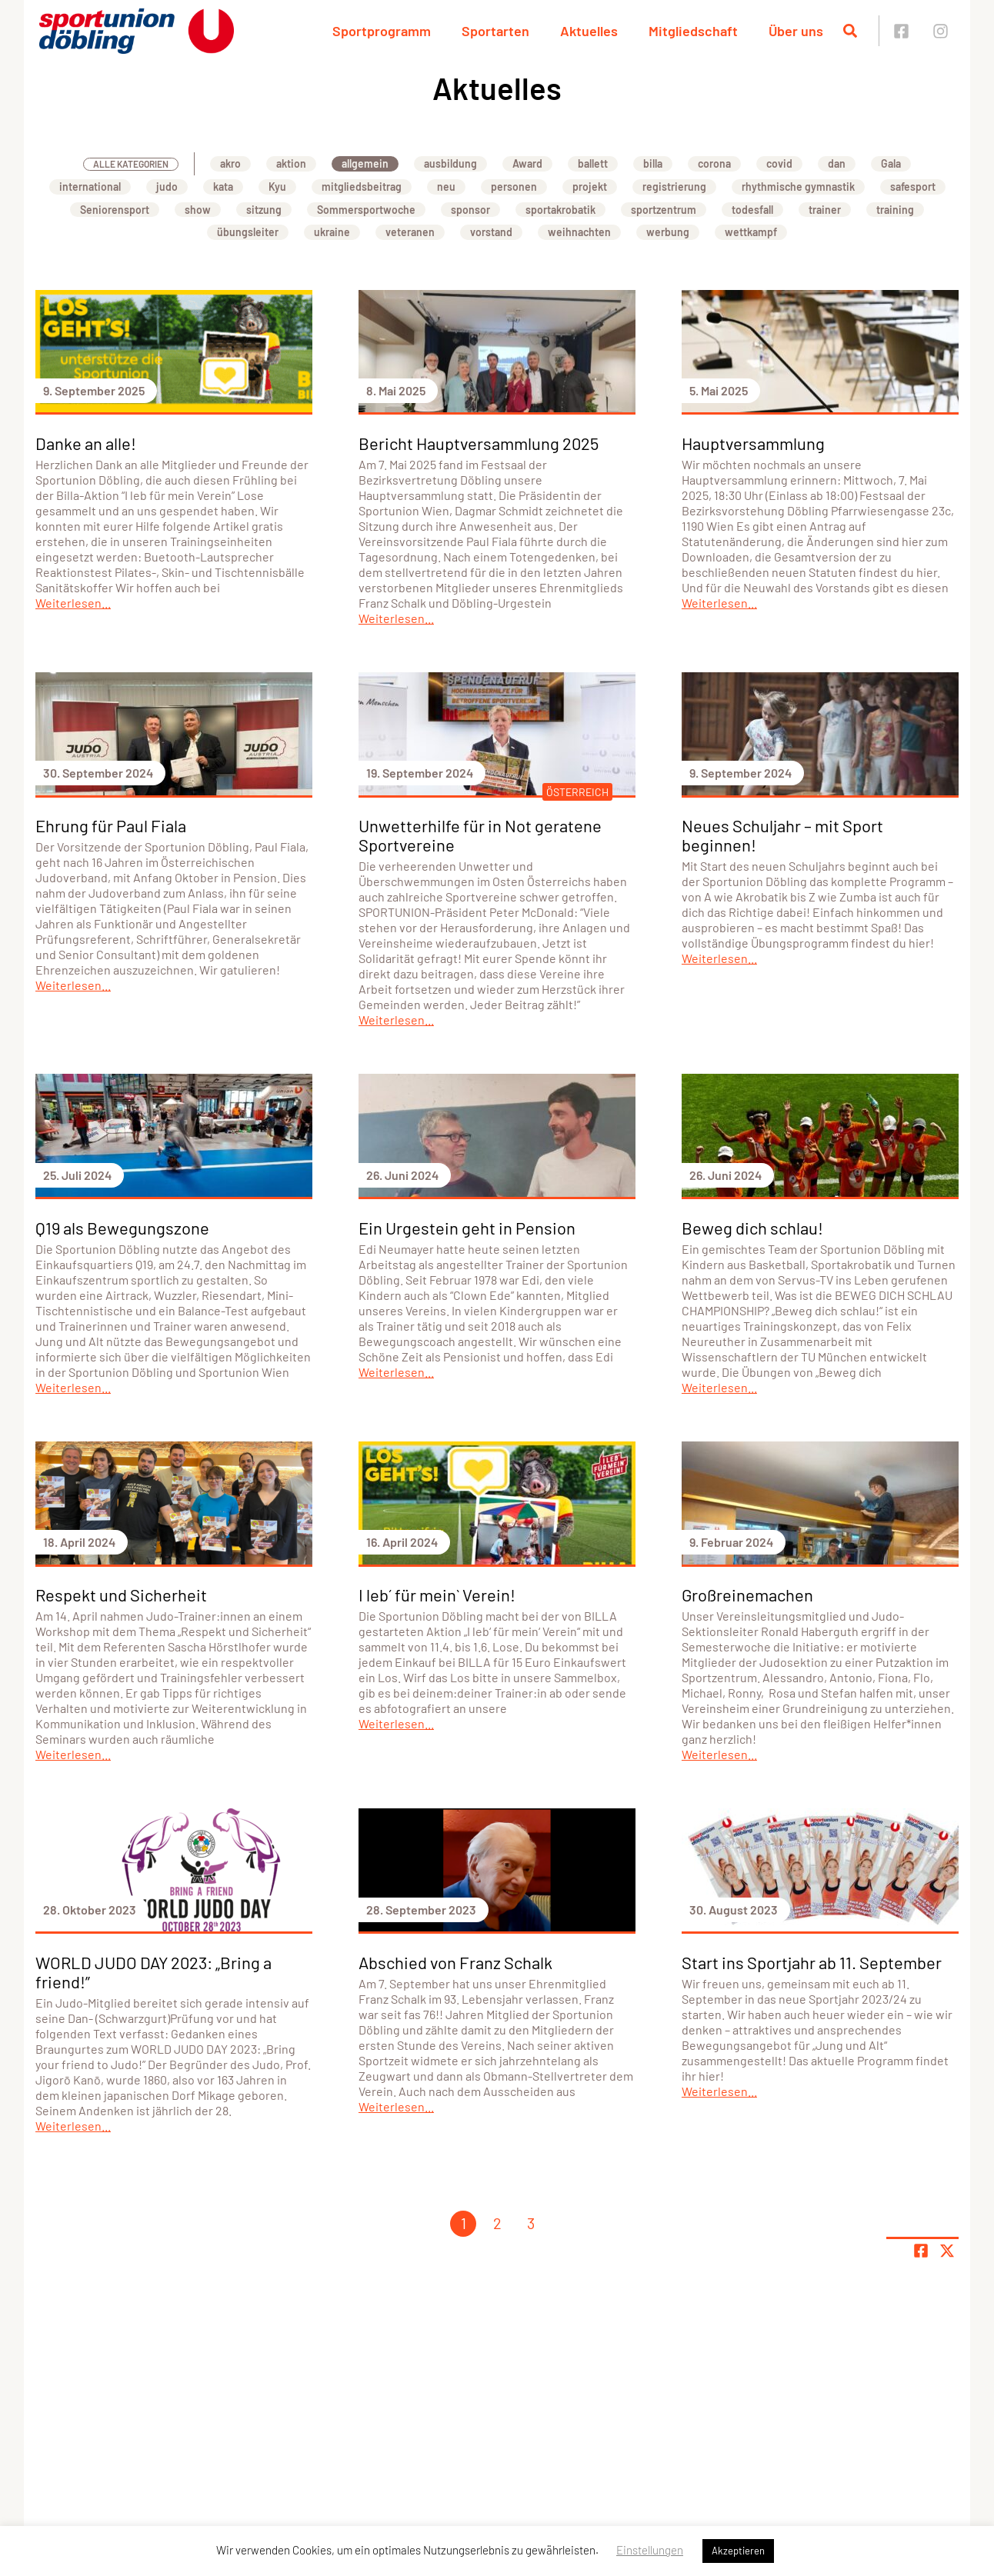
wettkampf (751, 231)
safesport (913, 186)
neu (446, 186)
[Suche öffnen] (850, 30)
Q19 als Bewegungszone (122, 1228)
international (90, 186)
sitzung (264, 209)
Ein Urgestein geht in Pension (467, 1228)
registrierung (674, 186)
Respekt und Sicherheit (121, 1595)
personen (514, 186)
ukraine (332, 231)
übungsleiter (248, 231)
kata (223, 186)
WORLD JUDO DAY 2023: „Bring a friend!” (153, 1971)
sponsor (470, 209)
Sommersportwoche (366, 209)
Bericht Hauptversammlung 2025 (479, 443)
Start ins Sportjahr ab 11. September (812, 1962)
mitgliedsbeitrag (362, 186)
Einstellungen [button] (649, 2550)
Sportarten (495, 30)
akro (230, 163)
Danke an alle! (85, 443)
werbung (667, 231)
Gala (891, 163)
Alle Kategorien (130, 163)
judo (167, 186)
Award (527, 163)
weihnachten (579, 231)
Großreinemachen (747, 1595)
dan (837, 163)
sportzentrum (663, 209)
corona (714, 163)
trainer (825, 209)
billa (652, 163)
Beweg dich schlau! (752, 1228)
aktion (291, 163)
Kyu (277, 186)
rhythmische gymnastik (798, 186)
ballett (593, 163)
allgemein (365, 163)
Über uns (796, 30)
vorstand (491, 231)
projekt (589, 186)
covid (779, 163)
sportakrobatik (560, 209)
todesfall (752, 209)
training (895, 209)
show (198, 209)
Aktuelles (589, 30)
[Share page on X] (947, 2250)
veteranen (410, 231)
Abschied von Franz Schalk (455, 1962)
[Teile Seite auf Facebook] (920, 2250)
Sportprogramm (381, 30)
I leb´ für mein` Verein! (437, 1595)
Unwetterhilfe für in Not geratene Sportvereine (480, 835)
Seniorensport (114, 209)
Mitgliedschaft (693, 30)
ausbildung (450, 163)
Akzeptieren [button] (738, 2550)
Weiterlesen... (73, 602)
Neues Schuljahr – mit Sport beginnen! (782, 835)
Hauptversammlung (753, 443)
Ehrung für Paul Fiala (110, 825)
